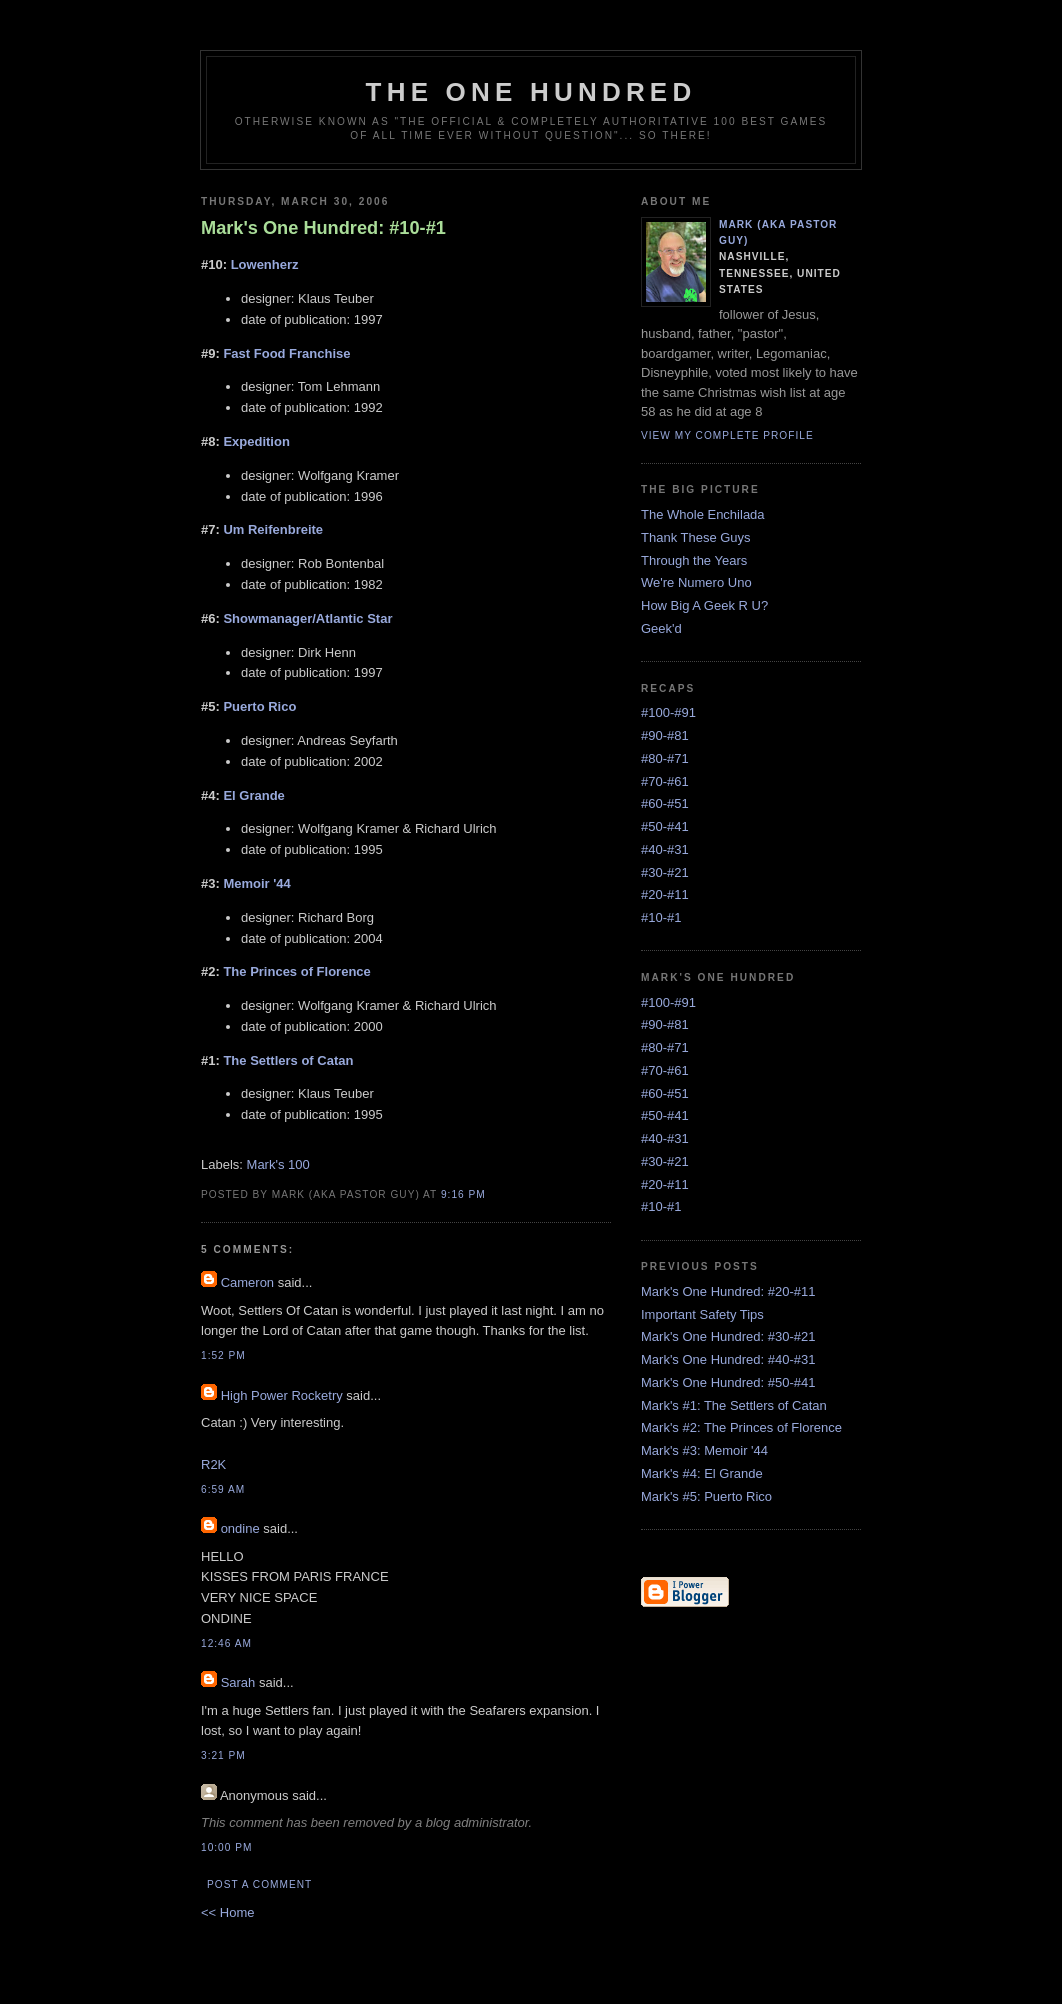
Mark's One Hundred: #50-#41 (728, 1382)
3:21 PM (223, 1755)
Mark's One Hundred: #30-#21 (728, 1336)
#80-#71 (665, 758)
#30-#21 (665, 872)
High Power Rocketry (282, 1395)
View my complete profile (727, 435)
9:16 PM (463, 1194)
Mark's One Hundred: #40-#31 (728, 1359)
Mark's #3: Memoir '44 (704, 1450)
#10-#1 (661, 917)
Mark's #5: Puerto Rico (706, 1496)
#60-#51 (665, 803)
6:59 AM (223, 1489)
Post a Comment (259, 1884)
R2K (213, 1464)
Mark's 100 (278, 1164)
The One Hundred (531, 92)
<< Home (227, 1912)
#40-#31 (665, 849)
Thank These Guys (696, 537)
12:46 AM (226, 1643)
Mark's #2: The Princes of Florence (741, 1427)
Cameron (247, 1282)
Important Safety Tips (702, 1314)
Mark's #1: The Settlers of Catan (734, 1405)
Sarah (238, 1682)
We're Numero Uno (696, 582)
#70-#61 (665, 781)
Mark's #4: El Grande (702, 1473)
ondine (240, 1528)
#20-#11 (665, 894)
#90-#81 (665, 735)
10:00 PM (226, 1847)
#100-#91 (668, 712)
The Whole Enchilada (703, 514)
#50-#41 (665, 826)
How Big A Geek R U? (704, 605)
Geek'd (661, 628)
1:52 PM (223, 1355)
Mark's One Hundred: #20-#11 (728, 1291)
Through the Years (694, 560)
